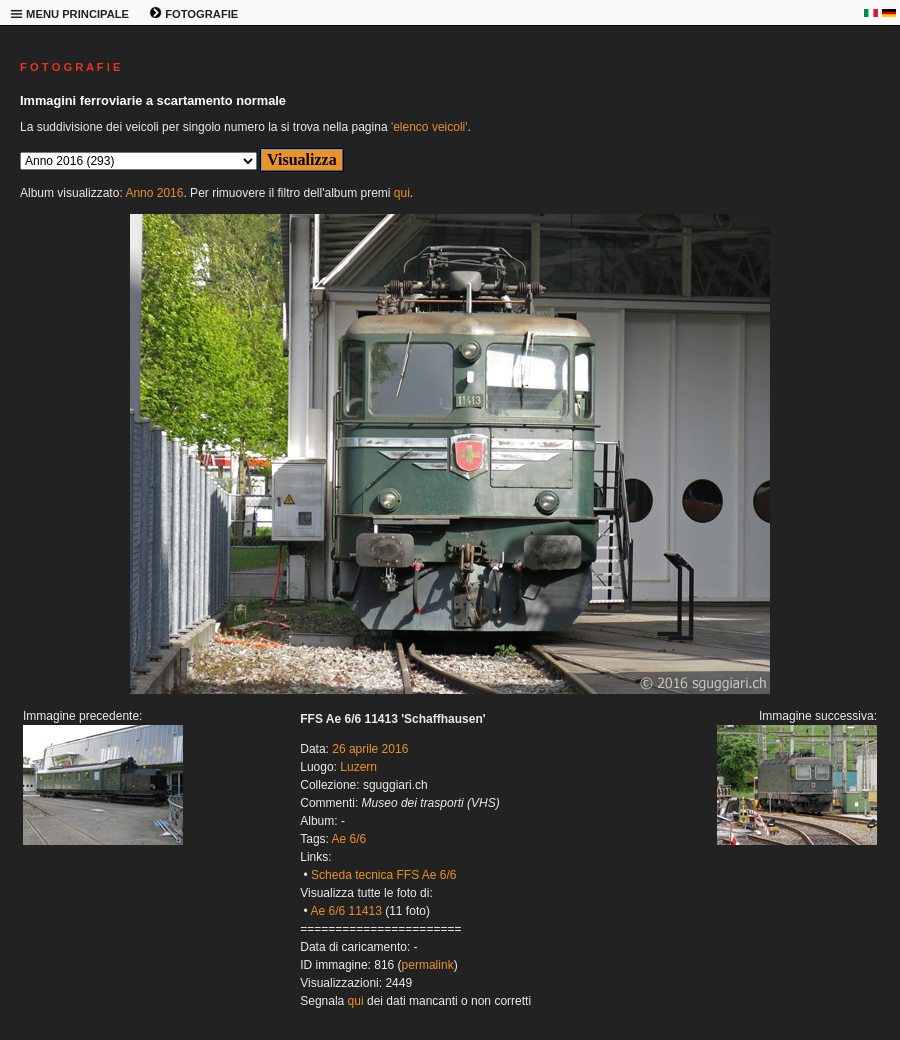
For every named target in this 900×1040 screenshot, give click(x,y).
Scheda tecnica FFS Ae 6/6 (383, 875)
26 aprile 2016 (370, 749)
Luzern (358, 767)
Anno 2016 (154, 193)
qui (402, 193)
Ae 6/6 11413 (345, 911)
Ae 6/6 (349, 839)
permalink (428, 965)
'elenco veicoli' (429, 127)
